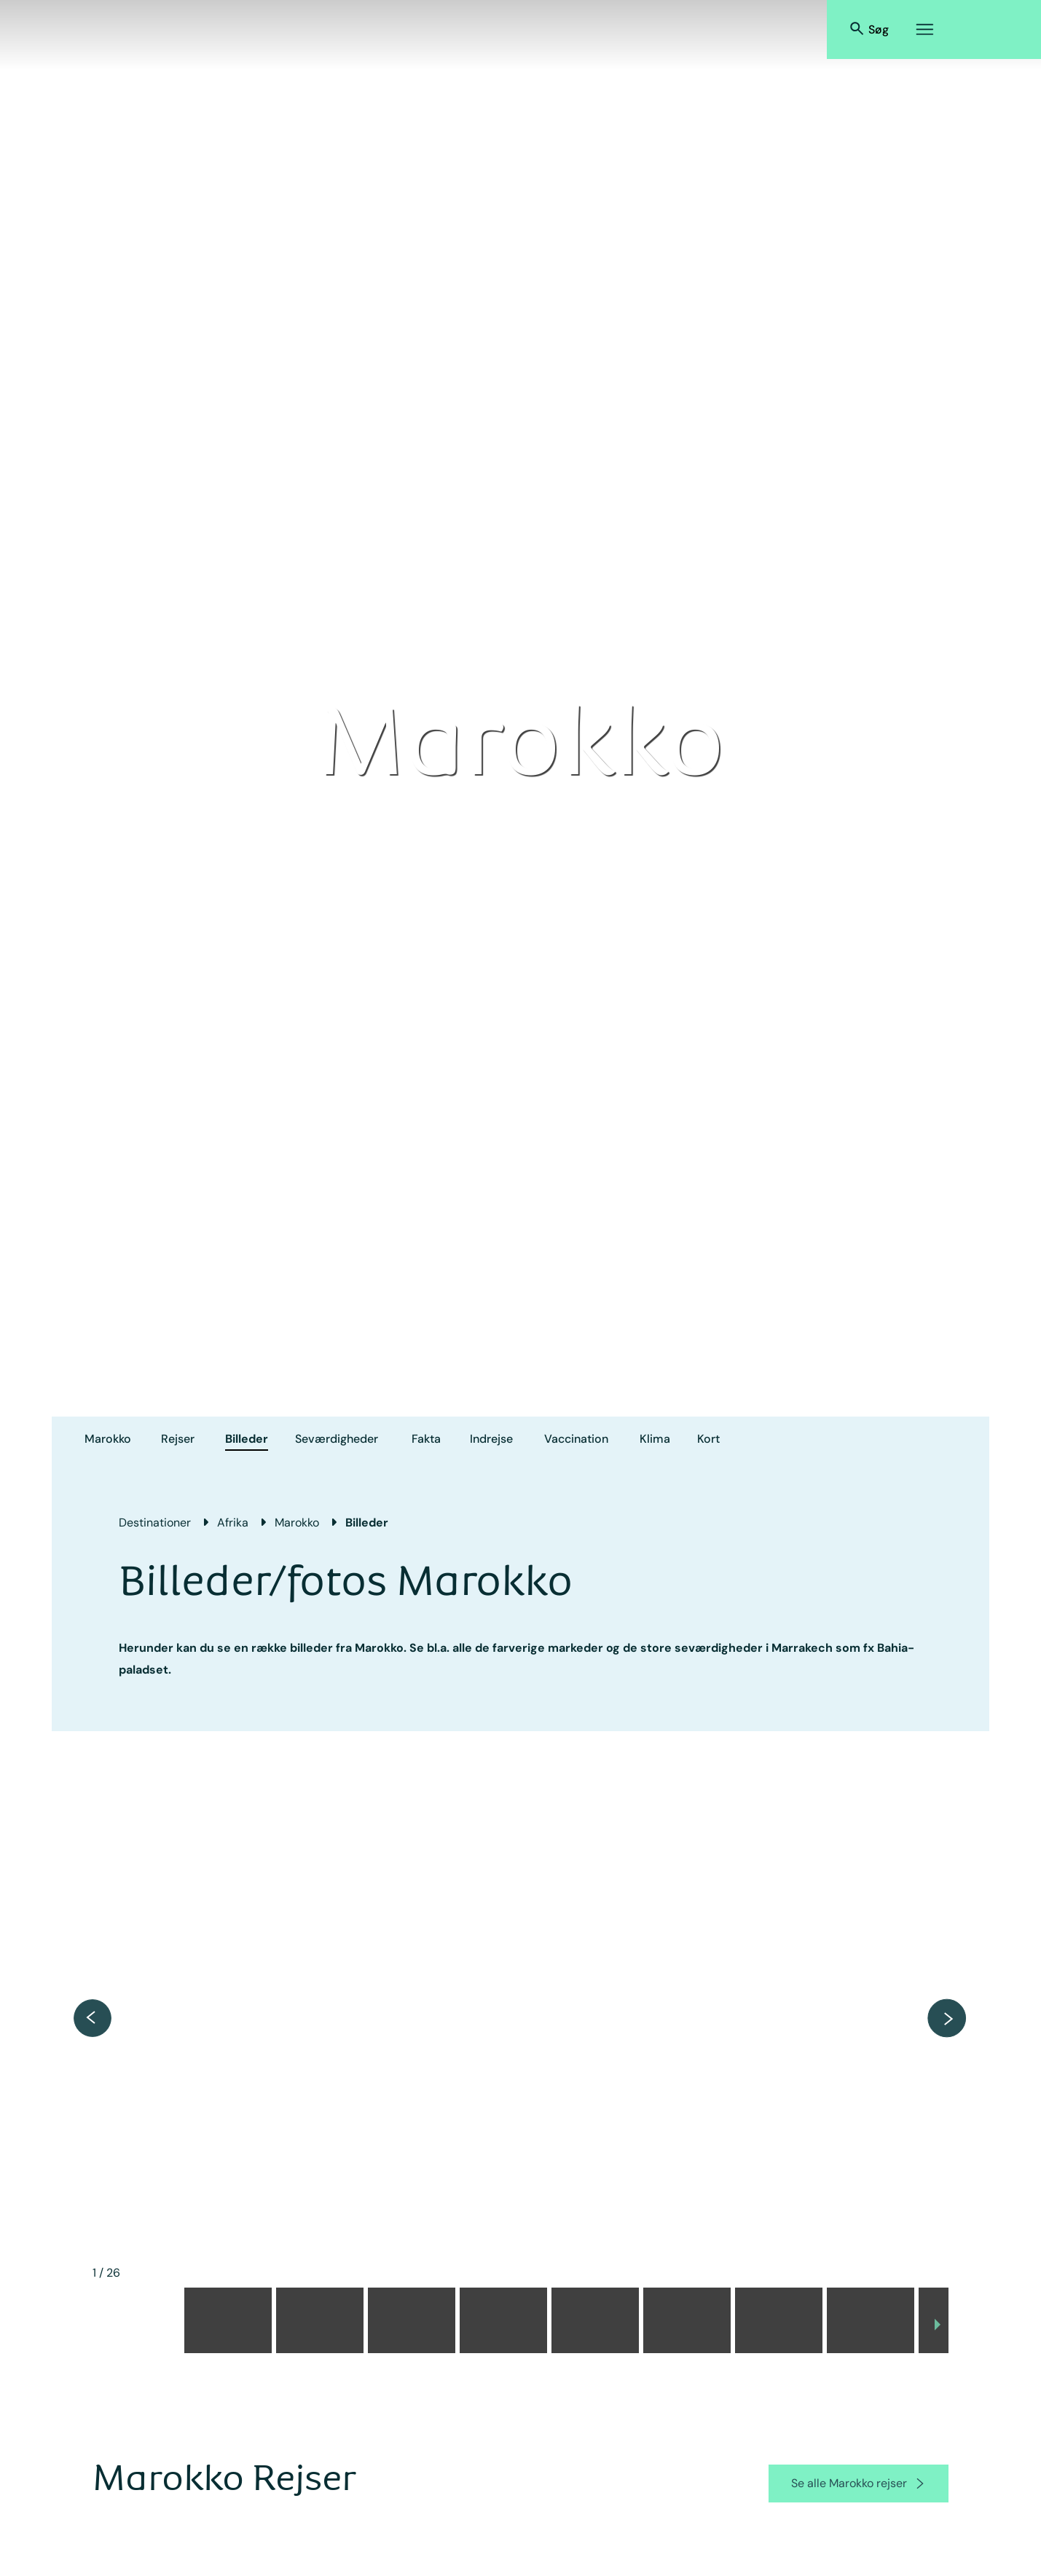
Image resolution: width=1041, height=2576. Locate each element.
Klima (655, 1438)
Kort (708, 1438)
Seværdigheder (336, 1438)
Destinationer (155, 1522)
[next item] (947, 2018)
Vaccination (576, 1438)
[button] (136, 2320)
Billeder (246, 1438)
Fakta (426, 1438)
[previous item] (92, 2018)
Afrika (232, 1522)
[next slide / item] (937, 2325)
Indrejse (491, 1438)
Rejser (178, 1438)
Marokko (108, 1438)
